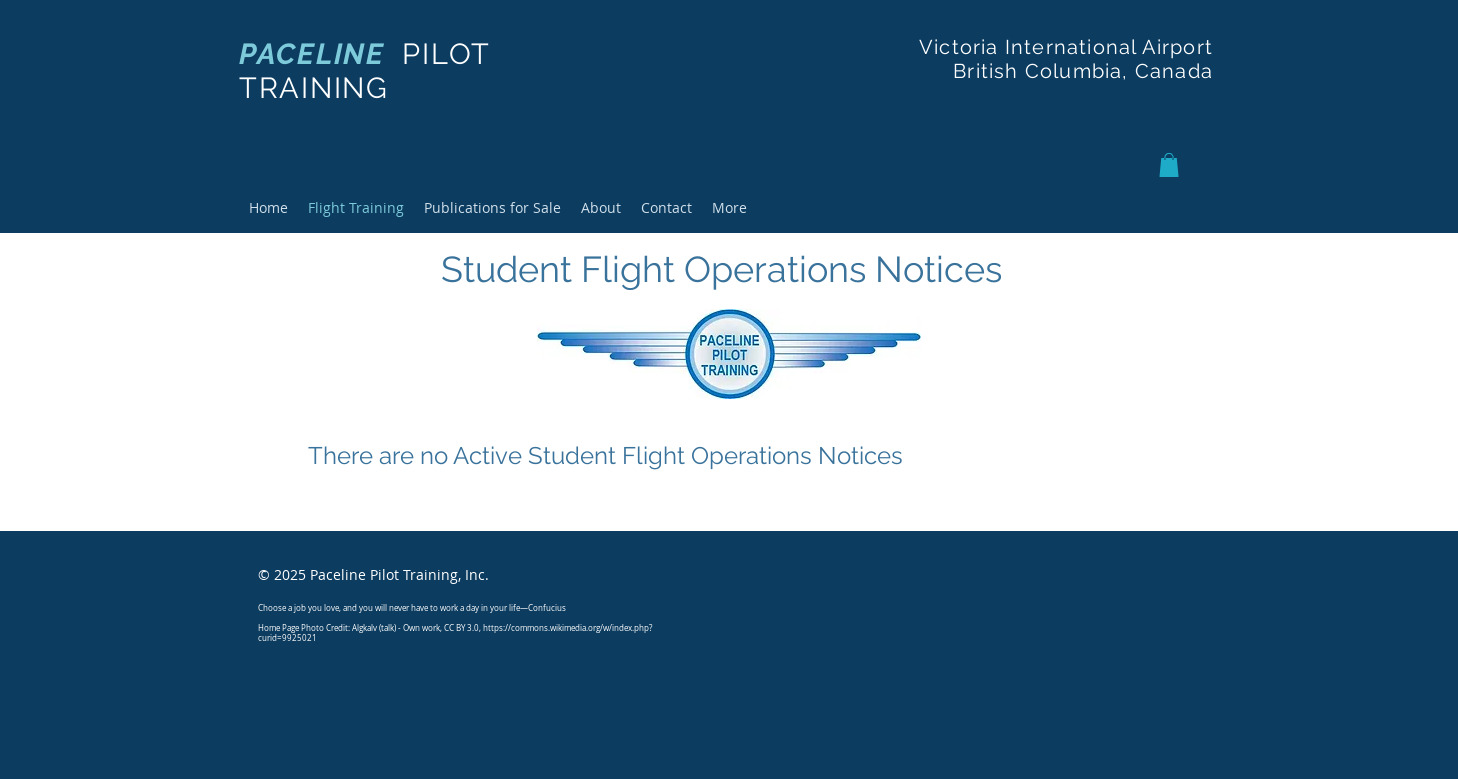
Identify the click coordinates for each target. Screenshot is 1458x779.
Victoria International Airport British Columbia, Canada (1066, 59)
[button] (1169, 165)
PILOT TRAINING (364, 71)
